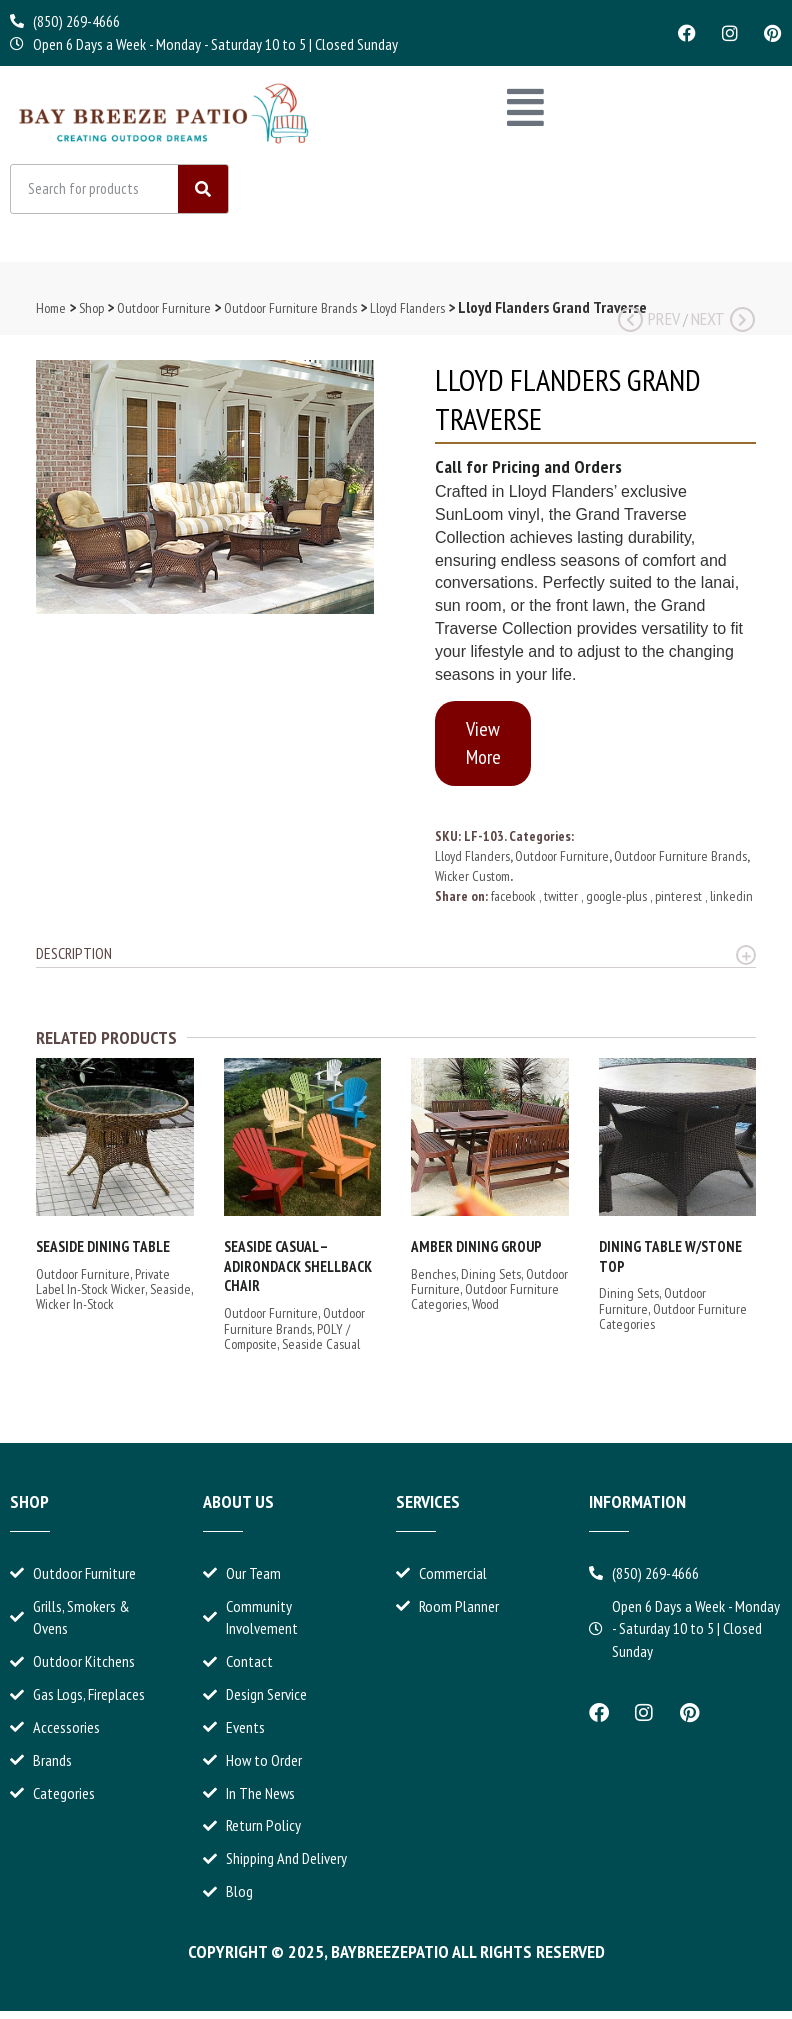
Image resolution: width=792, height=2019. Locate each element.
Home (51, 316)
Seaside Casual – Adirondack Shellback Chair (298, 1274)
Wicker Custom (472, 884)
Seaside (170, 1297)
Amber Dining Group (476, 1254)
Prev (649, 326)
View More (483, 751)
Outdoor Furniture (164, 316)
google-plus (618, 904)
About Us (238, 1509)
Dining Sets (491, 1281)
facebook (515, 904)
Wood (485, 1312)
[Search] (203, 197)
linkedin (731, 904)
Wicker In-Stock (75, 1312)
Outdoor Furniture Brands (290, 316)
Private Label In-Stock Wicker (103, 1288)
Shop (91, 316)
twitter (562, 904)
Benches (433, 1281)
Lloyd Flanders (407, 316)
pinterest (680, 904)
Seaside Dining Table (103, 1254)
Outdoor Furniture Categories (673, 1324)
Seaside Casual (321, 1352)
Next (723, 326)
